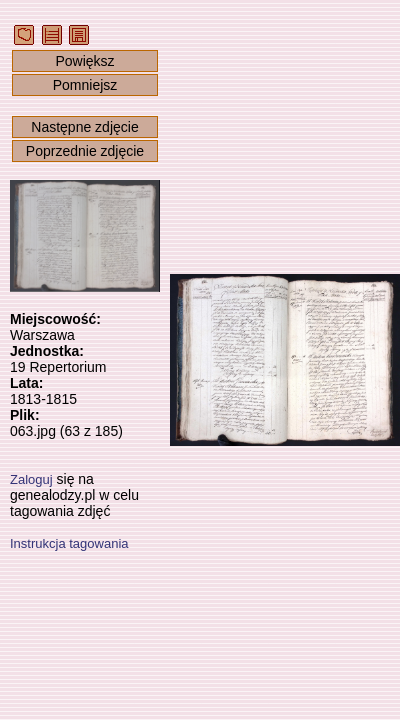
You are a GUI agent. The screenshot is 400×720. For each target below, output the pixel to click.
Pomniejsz (85, 85)
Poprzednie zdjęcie (85, 151)
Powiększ (84, 61)
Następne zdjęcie (84, 127)
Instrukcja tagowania (69, 543)
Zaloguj (31, 479)
